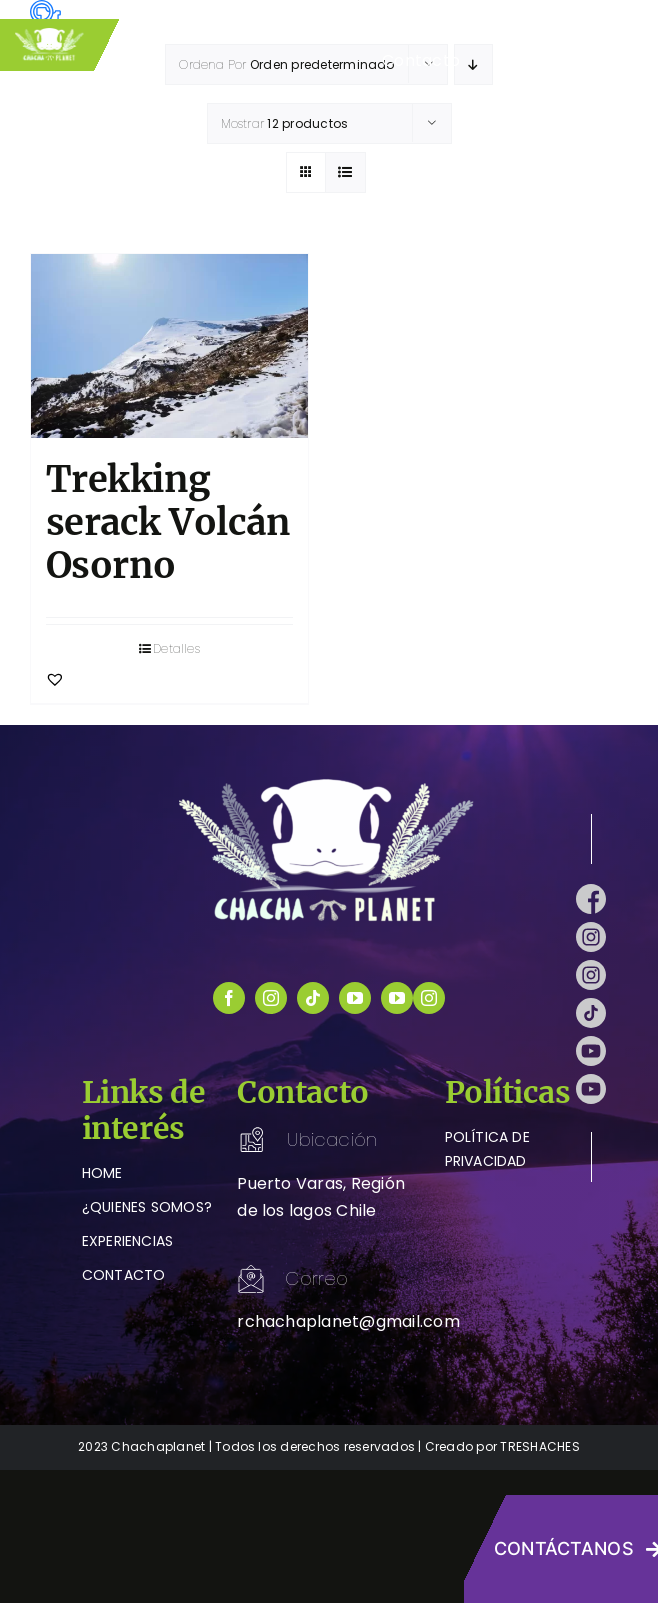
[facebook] (229, 998)
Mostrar (285, 123)
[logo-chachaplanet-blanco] (329, 782)
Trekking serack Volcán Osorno (168, 522)
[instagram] (271, 998)
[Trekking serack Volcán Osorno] (169, 346)
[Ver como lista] (345, 172)
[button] (55, 679)
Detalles (176, 648)
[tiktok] (313, 998)
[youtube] (355, 998)
